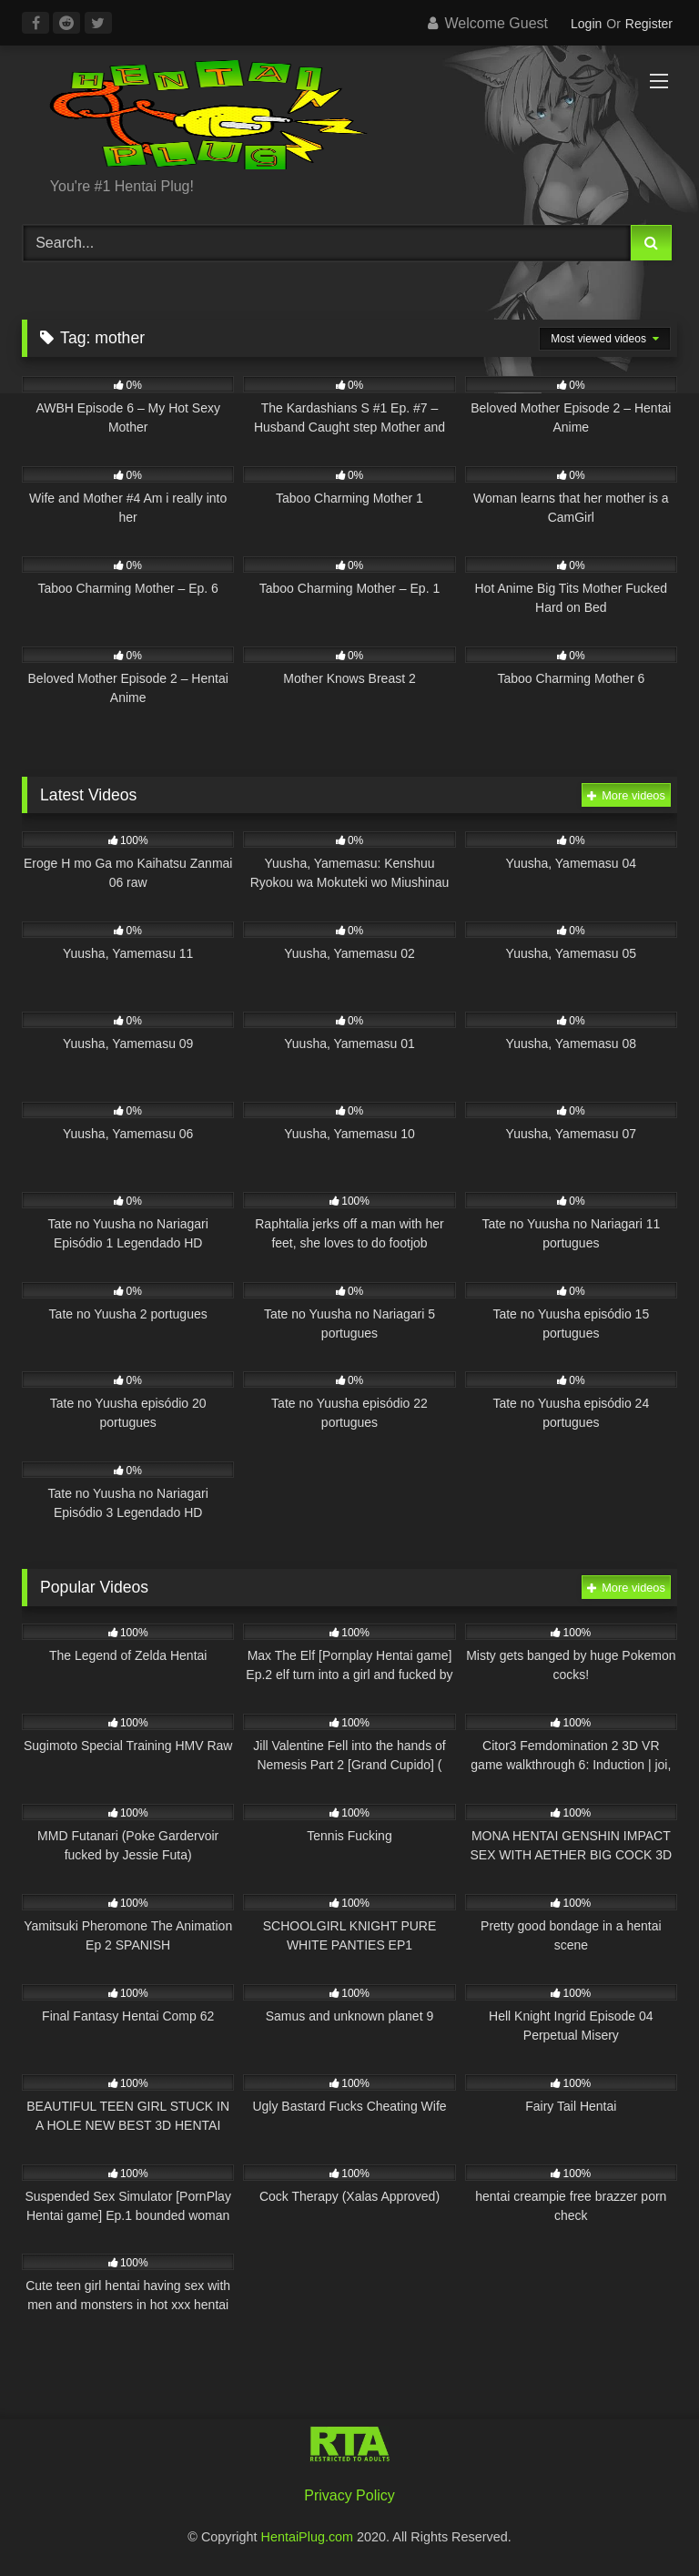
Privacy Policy (349, 2495)
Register (649, 23)
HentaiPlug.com (309, 2537)
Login (586, 23)
